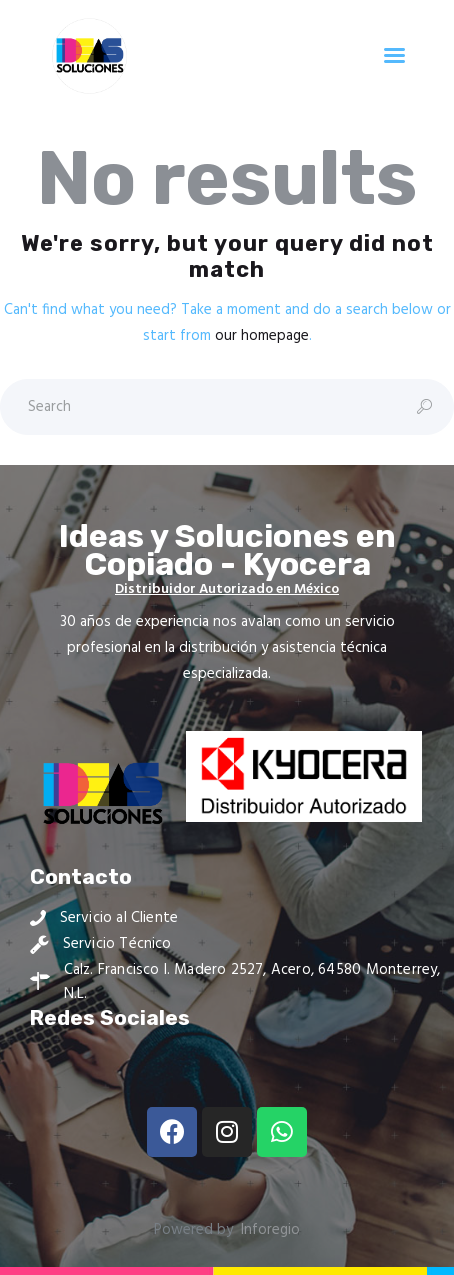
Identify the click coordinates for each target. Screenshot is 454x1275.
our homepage (262, 336)
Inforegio (270, 1230)
